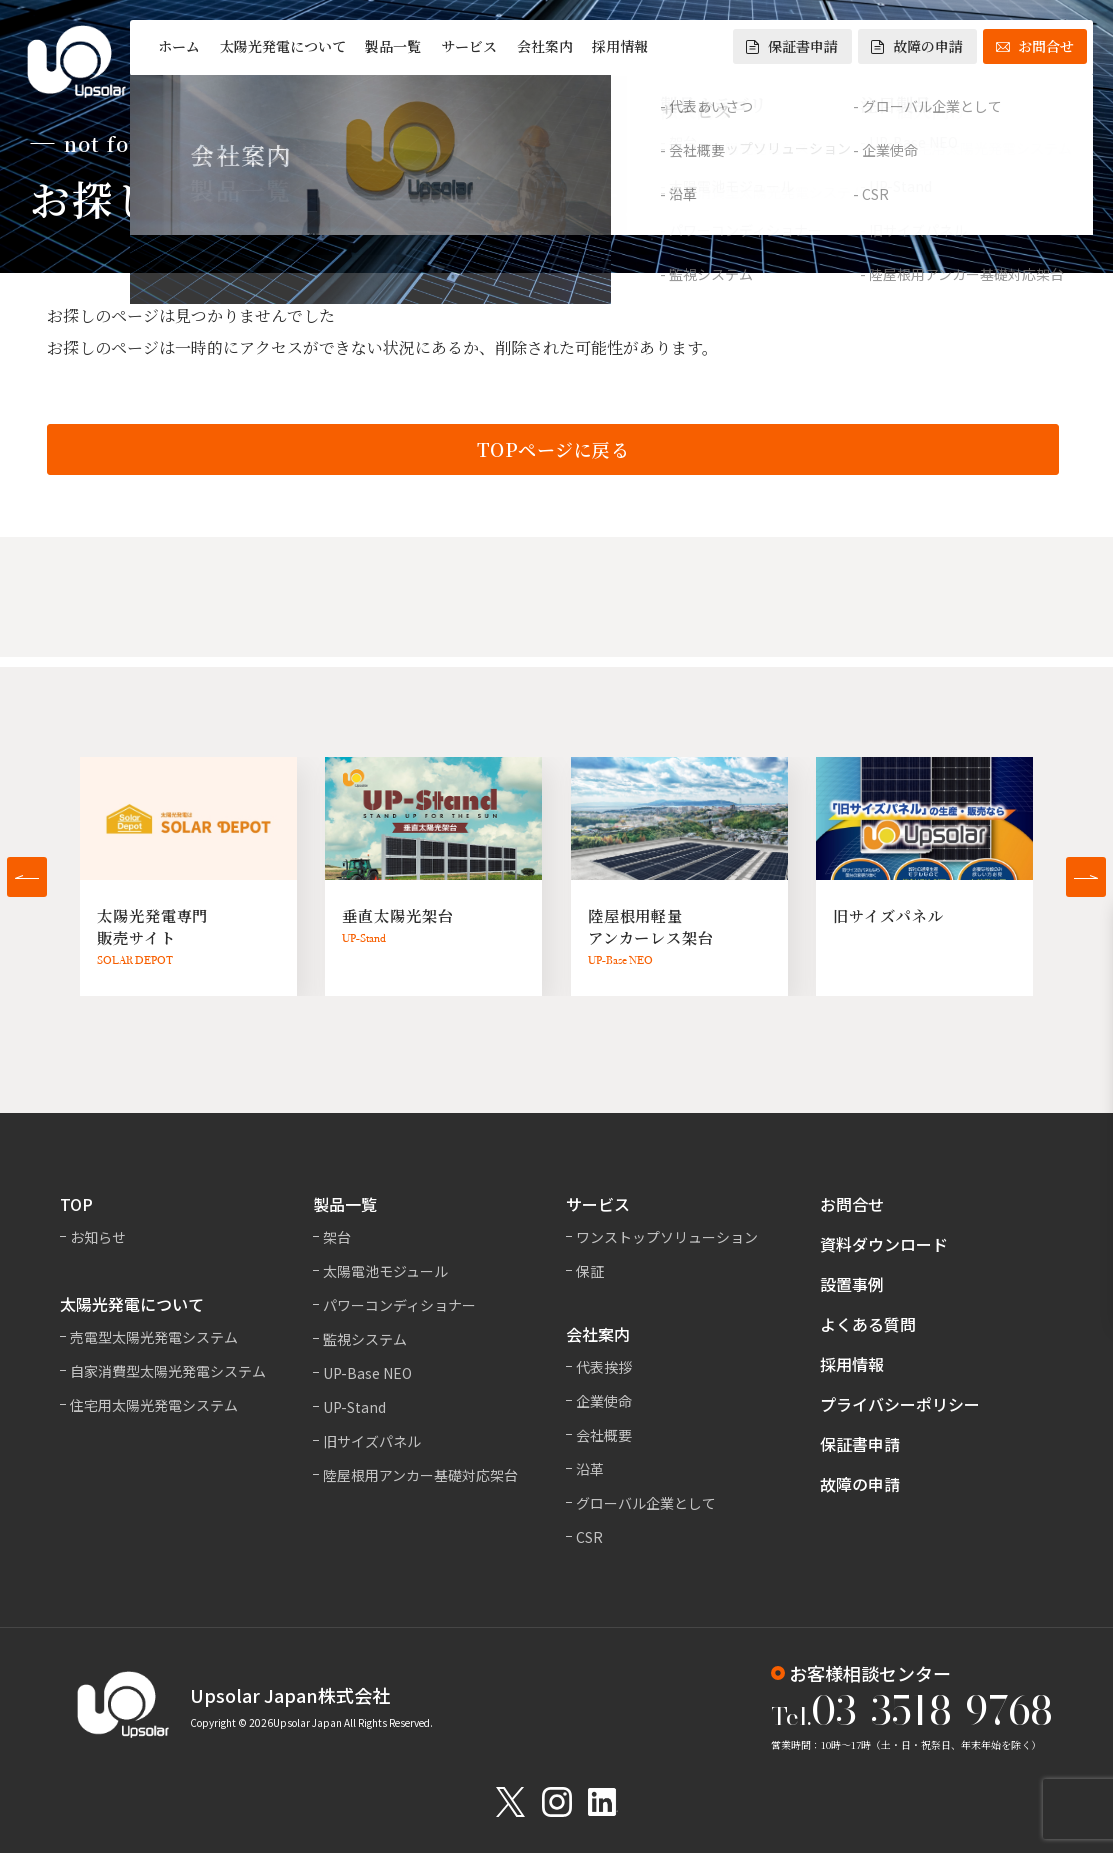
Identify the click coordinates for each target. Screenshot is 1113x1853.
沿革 (590, 1469)
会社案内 (545, 46)
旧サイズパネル (372, 1441)
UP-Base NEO (367, 1373)
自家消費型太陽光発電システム (168, 1371)
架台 (337, 1237)
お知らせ (98, 1237)
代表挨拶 (604, 1367)
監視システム (365, 1339)
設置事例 (852, 1284)
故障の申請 (917, 46)
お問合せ (1035, 46)
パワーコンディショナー (399, 1305)
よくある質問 (868, 1324)
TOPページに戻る (553, 451)
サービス (469, 46)
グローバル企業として (646, 1503)
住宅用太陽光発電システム (154, 1405)
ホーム (179, 46)
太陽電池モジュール (385, 1271)
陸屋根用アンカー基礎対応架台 (420, 1475)
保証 (590, 1271)
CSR (589, 1537)
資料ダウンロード (884, 1244)
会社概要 (604, 1435)
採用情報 (620, 46)
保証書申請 (792, 46)
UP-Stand (354, 1407)
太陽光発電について (283, 46)
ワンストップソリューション (667, 1237)
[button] (27, 877)
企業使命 (604, 1401)
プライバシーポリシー (900, 1404)
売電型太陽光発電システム (154, 1337)
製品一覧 (393, 46)
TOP (76, 1204)
